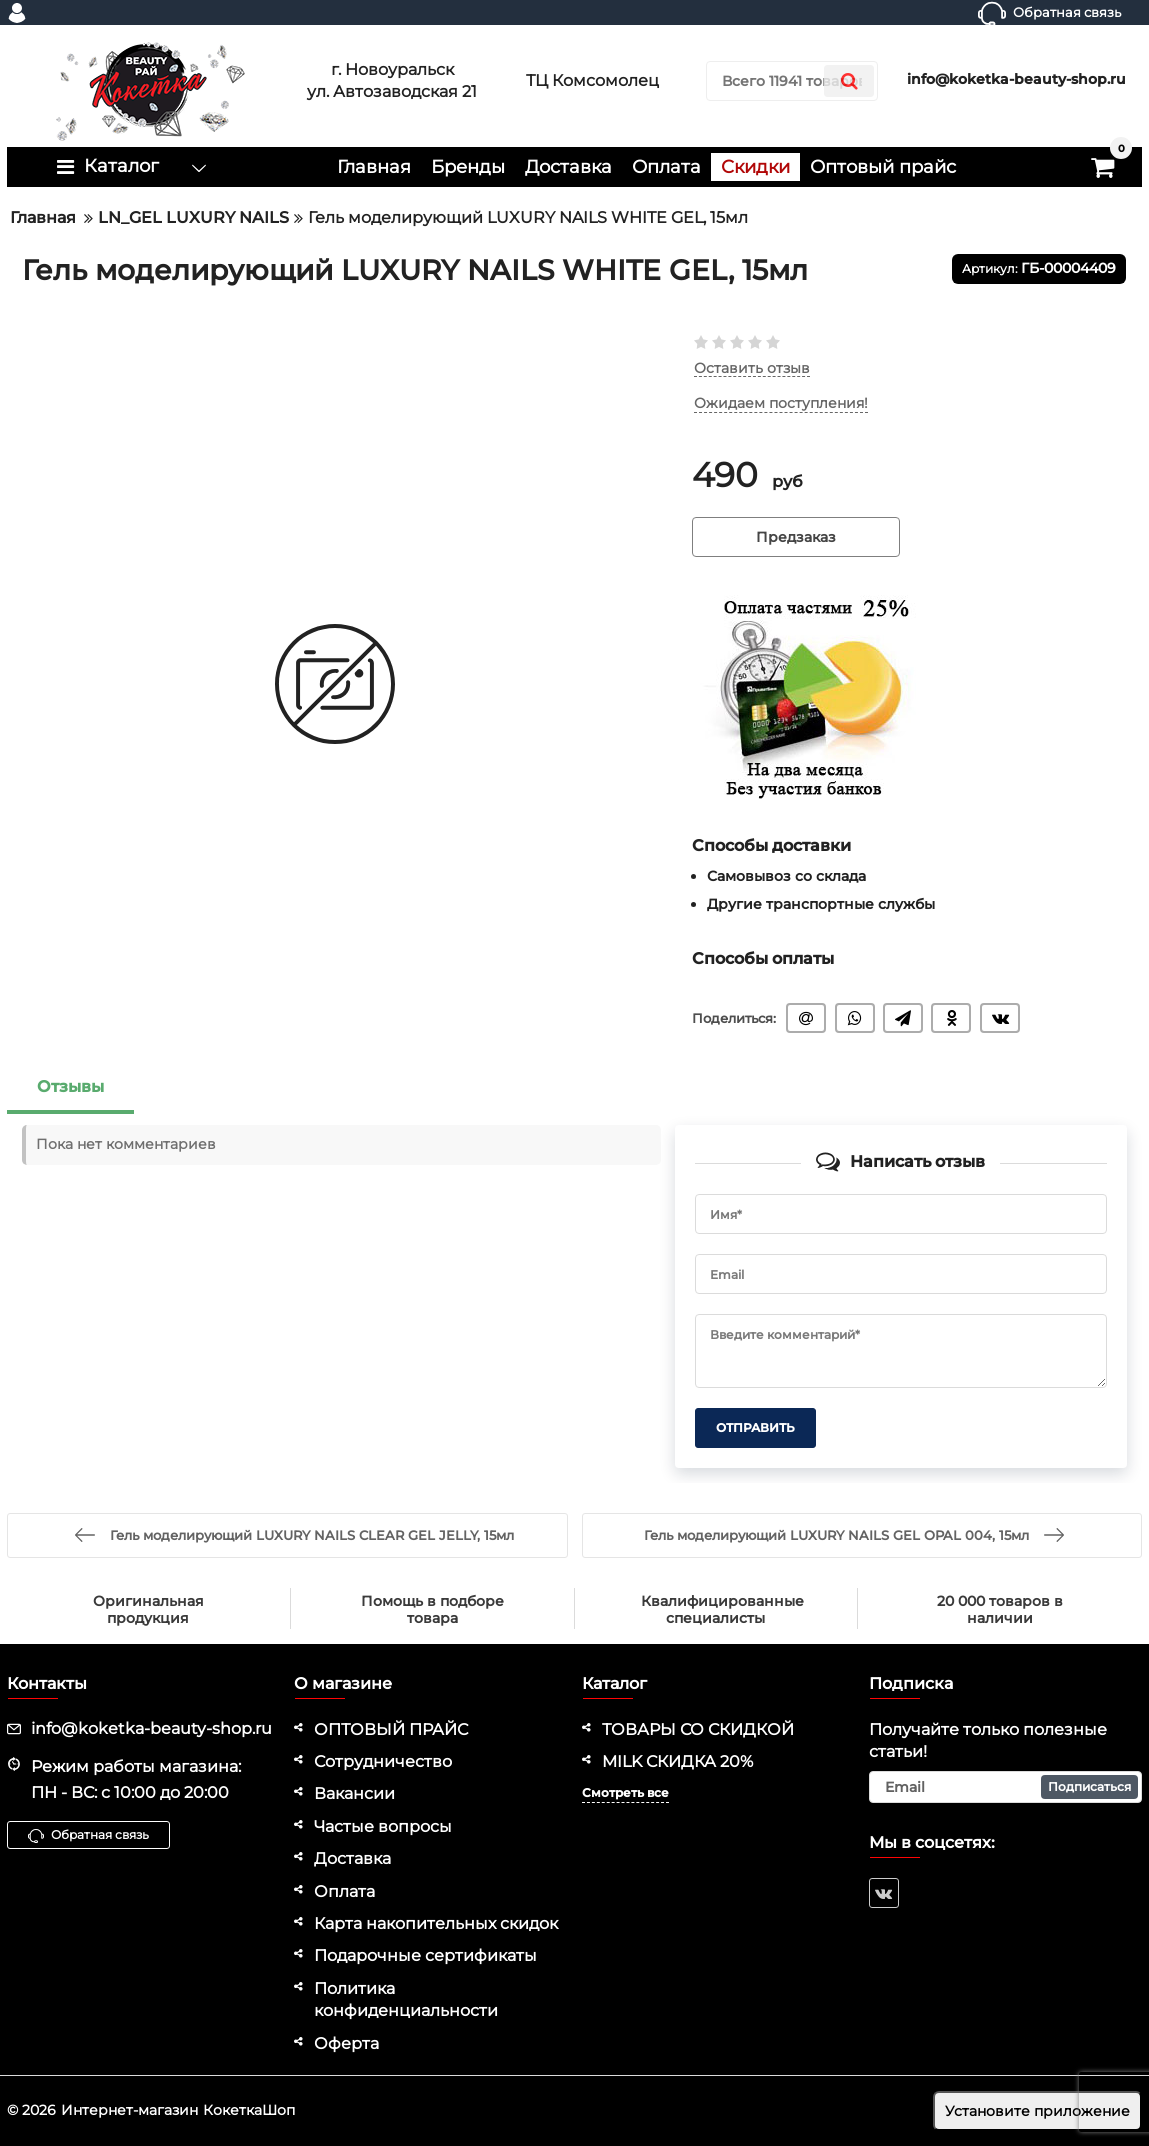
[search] (792, 81)
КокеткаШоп (249, 2110)
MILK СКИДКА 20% (677, 1761)
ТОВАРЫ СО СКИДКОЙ (698, 1729)
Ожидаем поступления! (781, 403)
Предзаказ (796, 537)
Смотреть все (625, 1792)
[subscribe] (1005, 1787)
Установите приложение (1037, 2111)
